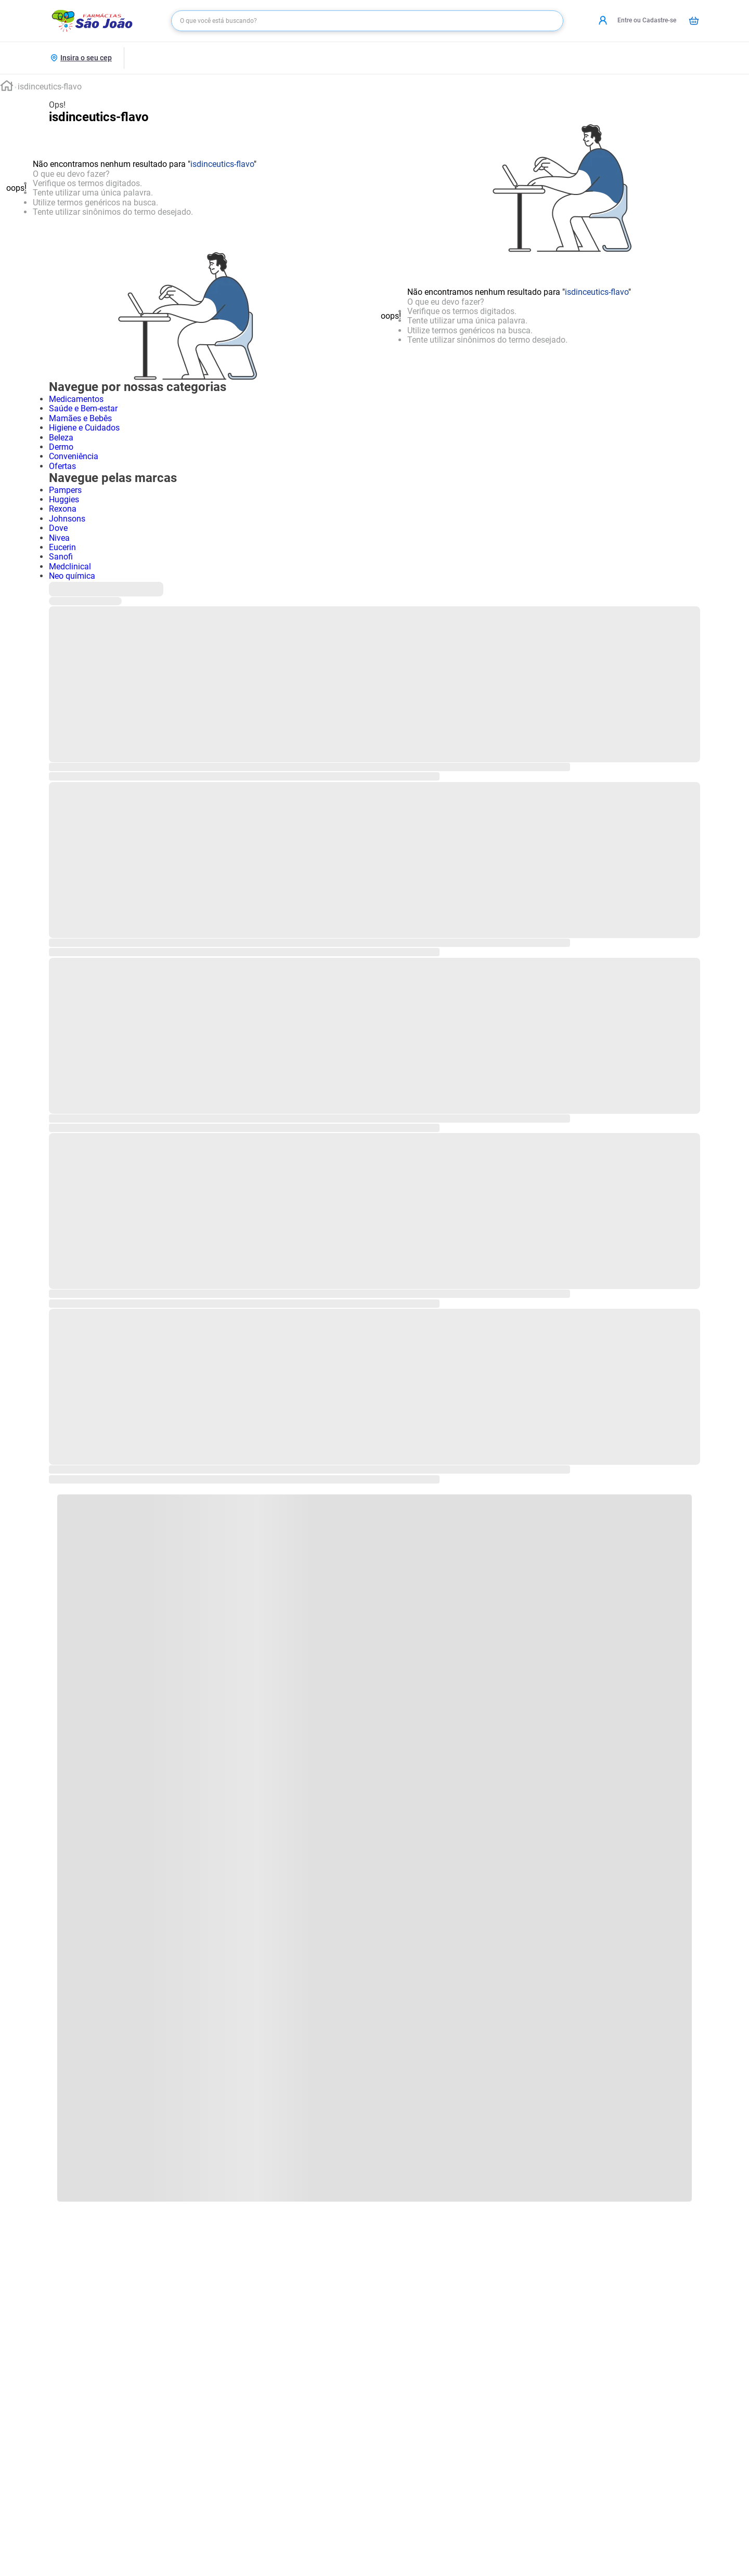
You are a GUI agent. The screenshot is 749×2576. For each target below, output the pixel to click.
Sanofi (61, 557)
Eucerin (62, 547)
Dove (58, 528)
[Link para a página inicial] (7, 87)
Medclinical (70, 566)
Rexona (62, 509)
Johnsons (67, 519)
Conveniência (73, 456)
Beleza (61, 438)
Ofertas (62, 466)
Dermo (61, 447)
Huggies (64, 499)
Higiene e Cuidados (84, 428)
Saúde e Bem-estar (83, 408)
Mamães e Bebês (80, 418)
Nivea (59, 538)
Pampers (65, 490)
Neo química (72, 576)
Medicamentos (76, 399)
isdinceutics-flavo (50, 87)
